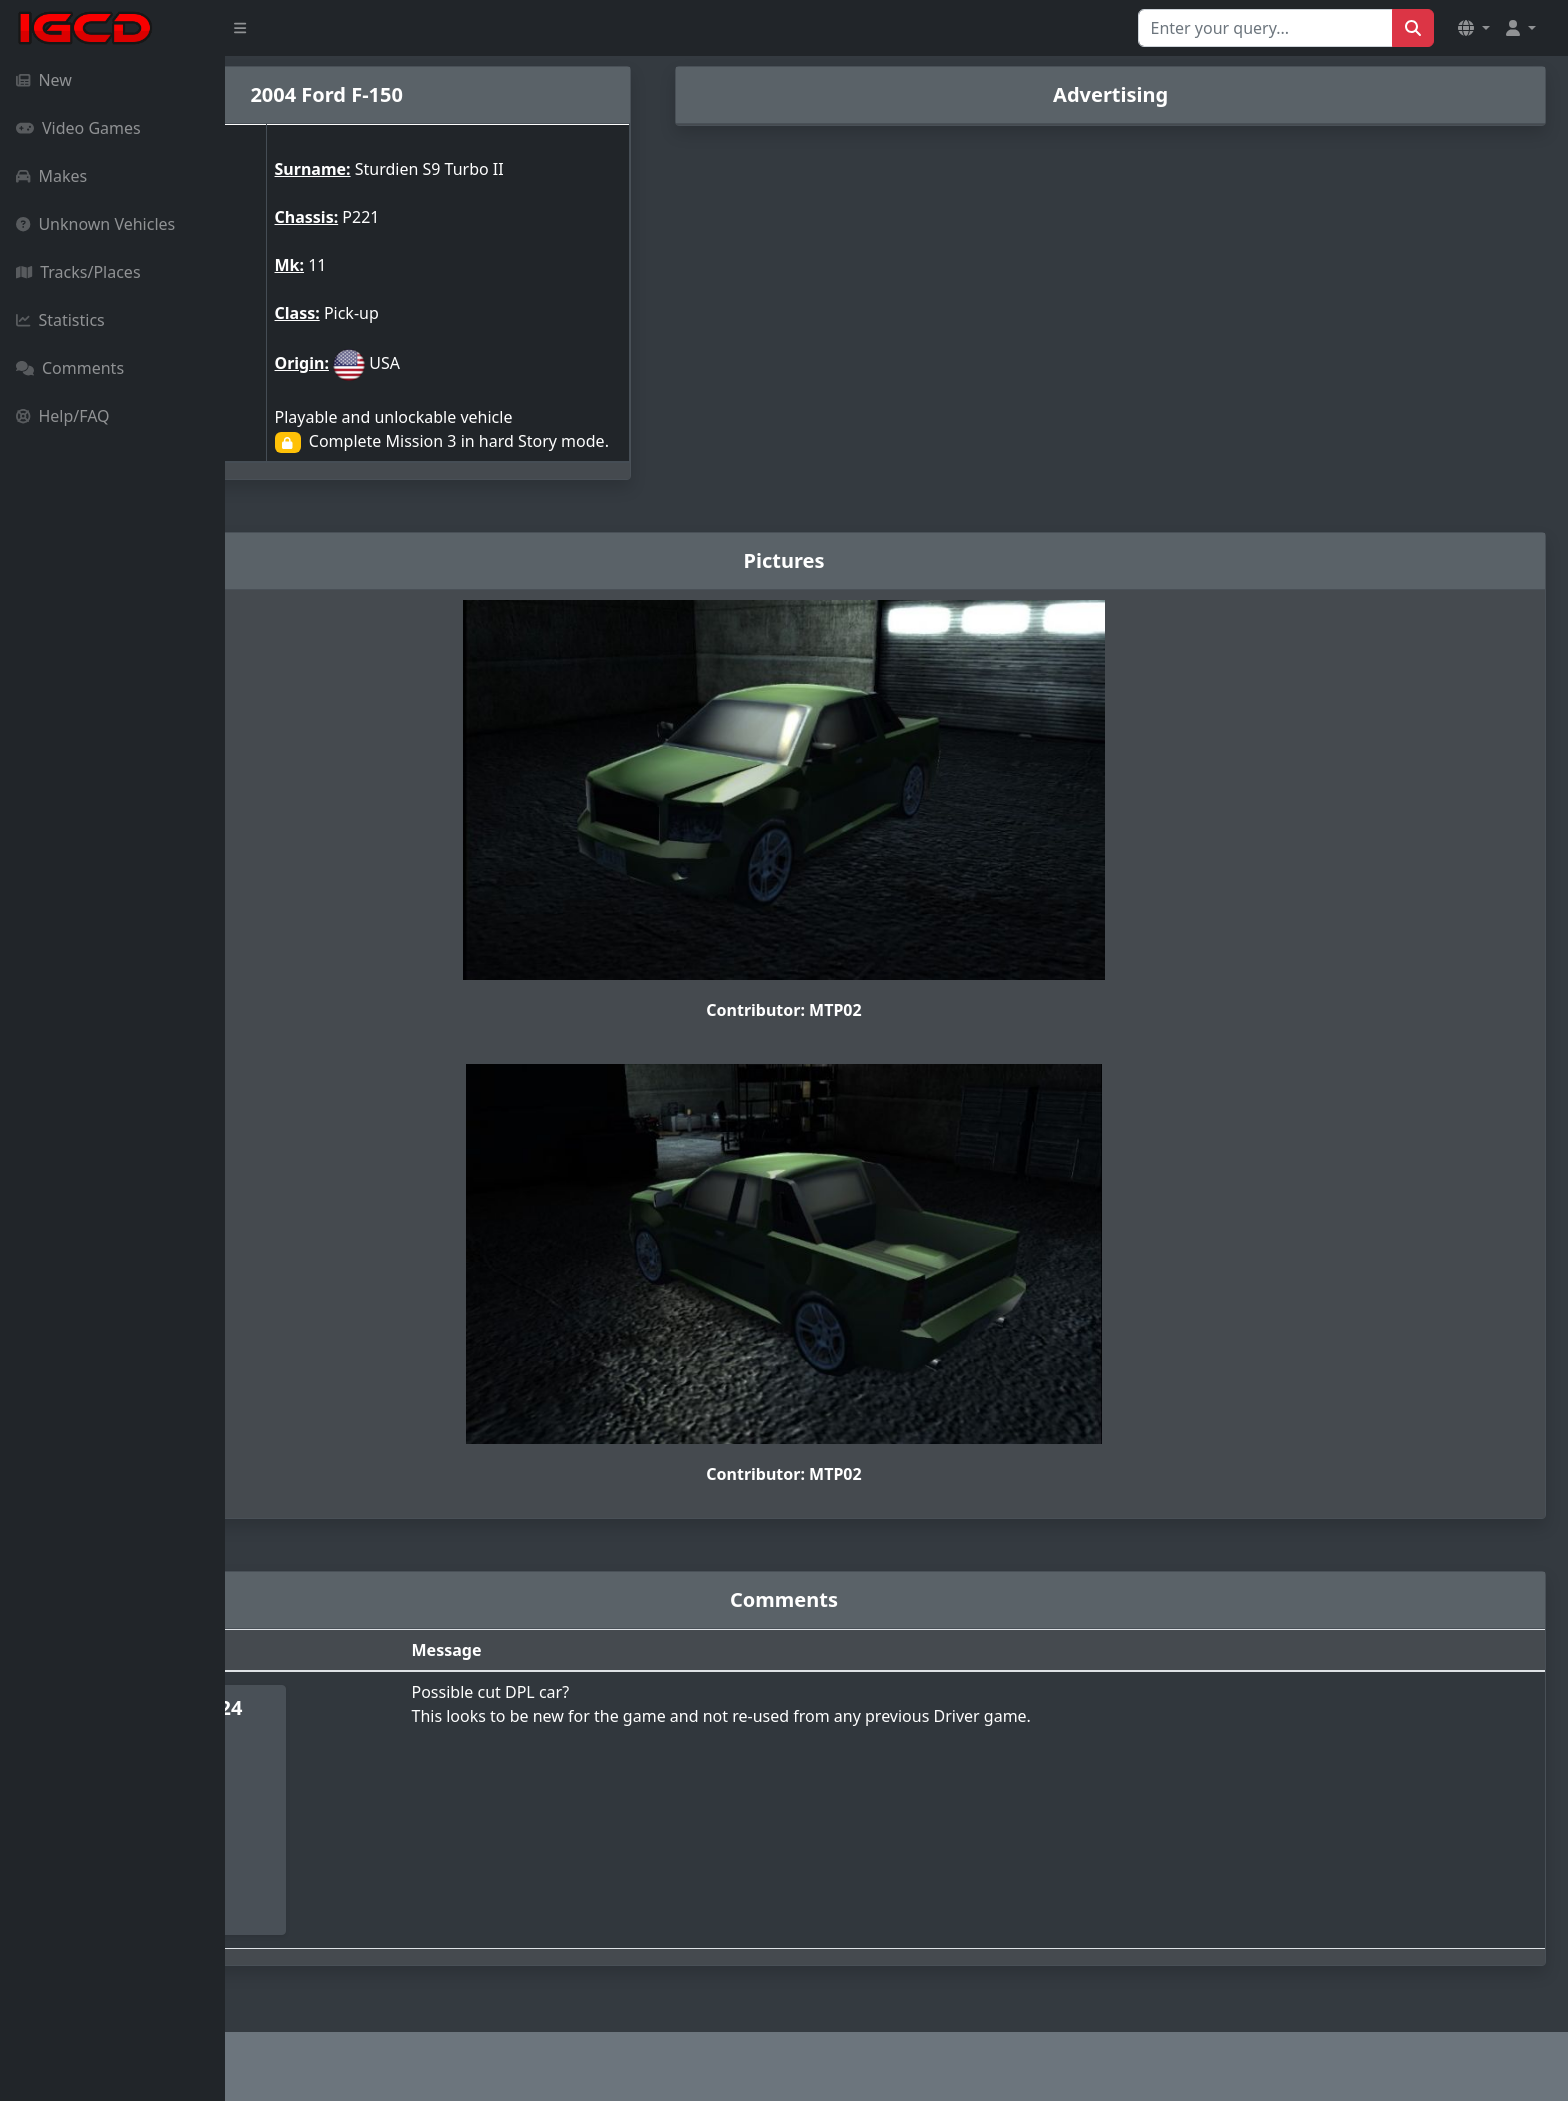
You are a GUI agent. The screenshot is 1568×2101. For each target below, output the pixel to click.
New (44, 80)
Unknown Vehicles (95, 224)
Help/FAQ (63, 416)
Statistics (60, 320)
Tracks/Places (78, 272)
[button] (1474, 28)
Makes (51, 176)
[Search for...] (1265, 28)
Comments (70, 368)
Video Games (78, 128)
